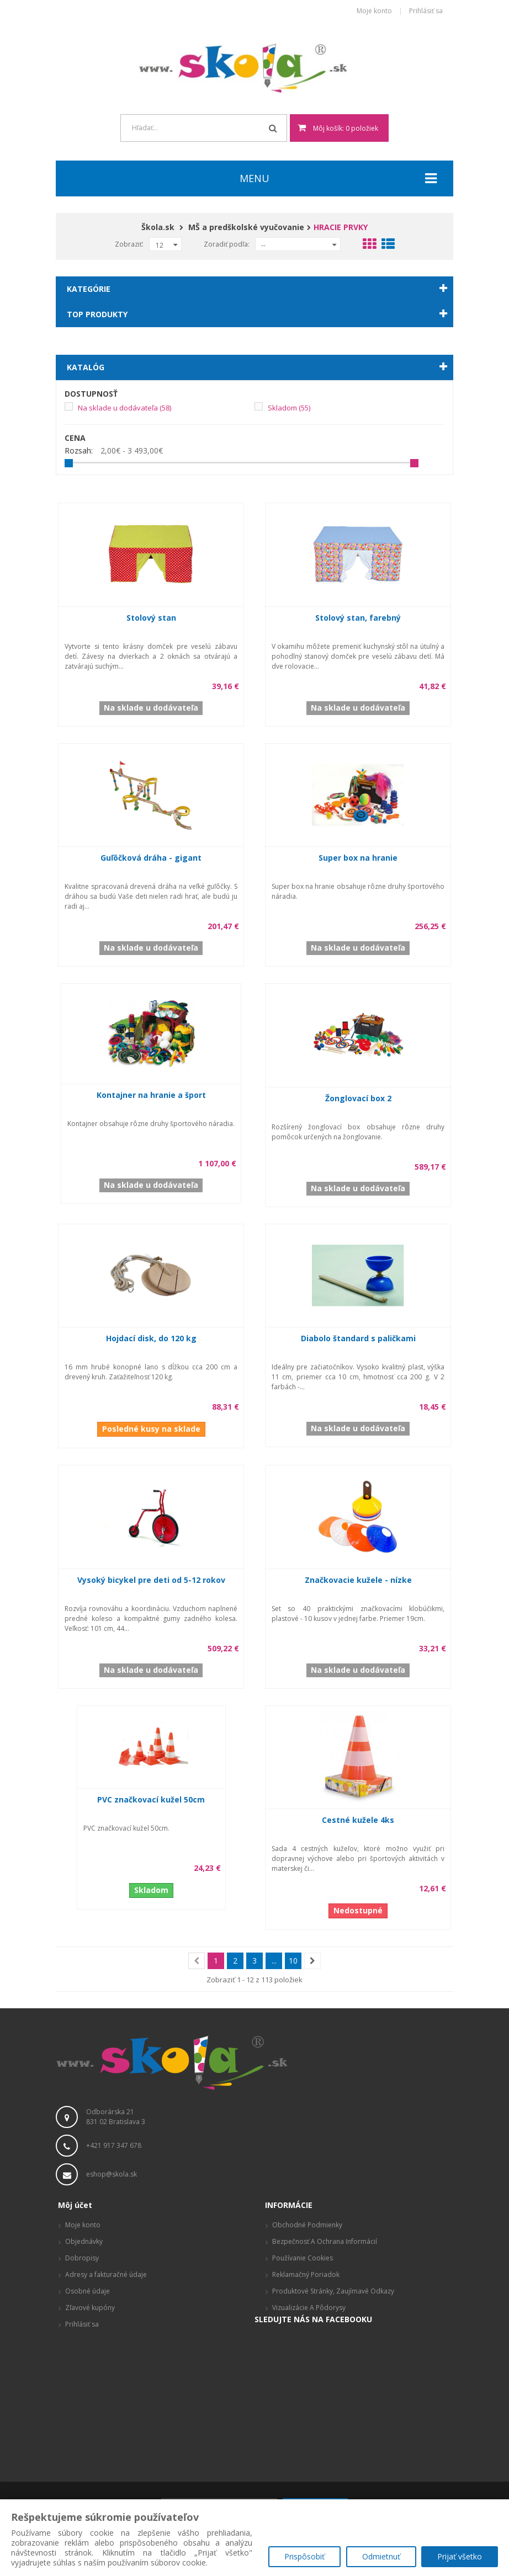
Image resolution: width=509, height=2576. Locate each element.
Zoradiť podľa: (227, 244)
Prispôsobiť (304, 2557)
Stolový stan (151, 617)
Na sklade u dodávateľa (124, 408)
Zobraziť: (129, 244)
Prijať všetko (459, 2557)
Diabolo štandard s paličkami (358, 1338)
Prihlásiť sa (426, 11)
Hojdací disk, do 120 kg (151, 1338)
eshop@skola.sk (111, 2174)
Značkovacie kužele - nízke (358, 1580)
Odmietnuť (381, 2557)
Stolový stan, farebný (358, 617)
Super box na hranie (358, 857)
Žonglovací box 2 (358, 1098)
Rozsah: (79, 451)
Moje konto (374, 11)
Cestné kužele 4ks (358, 1820)
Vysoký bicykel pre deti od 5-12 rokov (151, 1580)
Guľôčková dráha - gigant (151, 857)
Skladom (289, 408)
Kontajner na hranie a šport (151, 1095)
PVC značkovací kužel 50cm (151, 1799)
